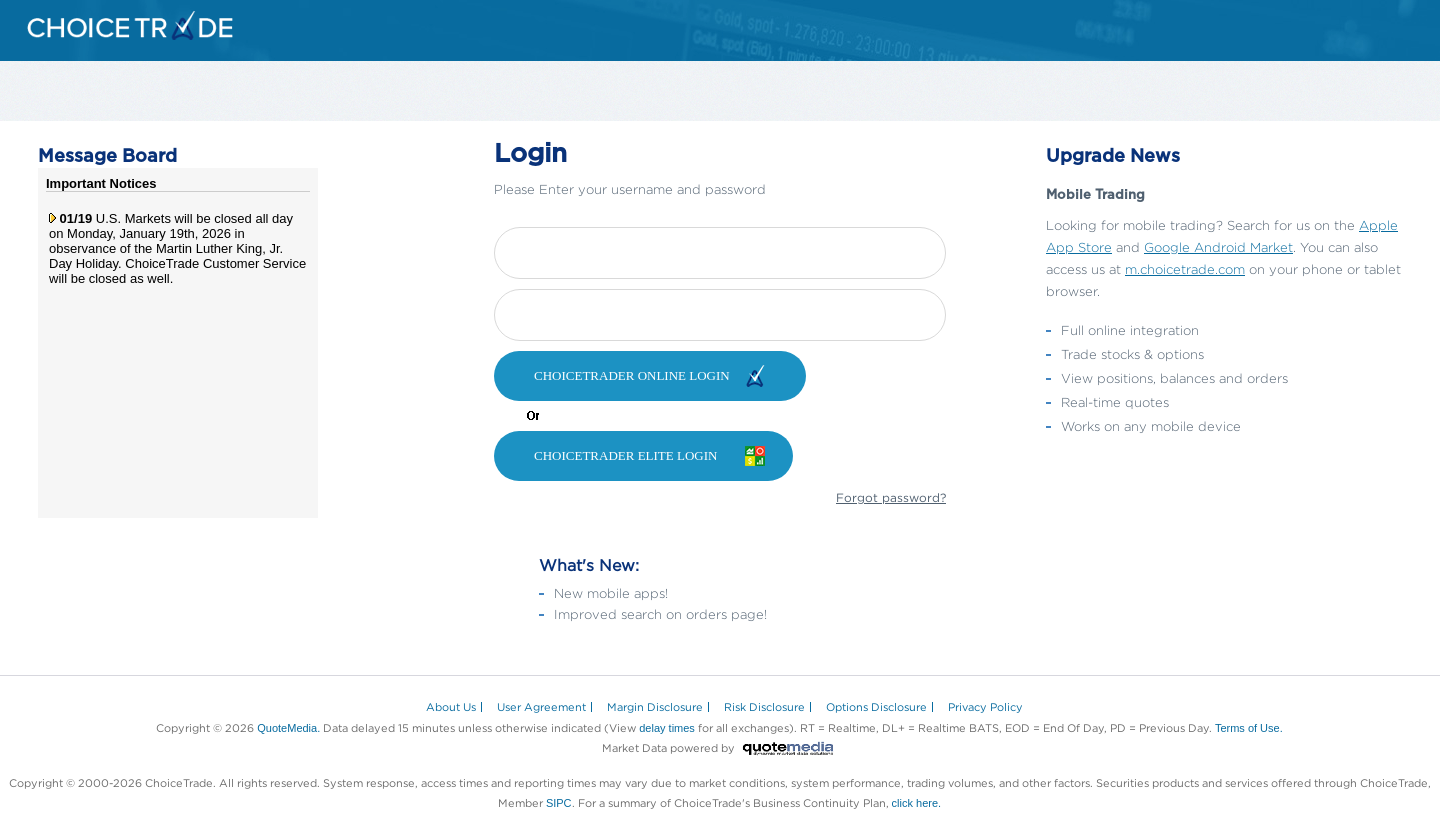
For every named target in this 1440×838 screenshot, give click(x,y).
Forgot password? (891, 497)
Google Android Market (1218, 247)
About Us (451, 707)
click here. (917, 803)
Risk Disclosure (764, 707)
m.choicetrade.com (1185, 269)
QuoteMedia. (288, 728)
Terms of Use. (1249, 728)
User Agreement (541, 707)
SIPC (559, 803)
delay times (667, 728)
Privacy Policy (985, 707)
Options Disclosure (876, 707)
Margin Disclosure (655, 707)
